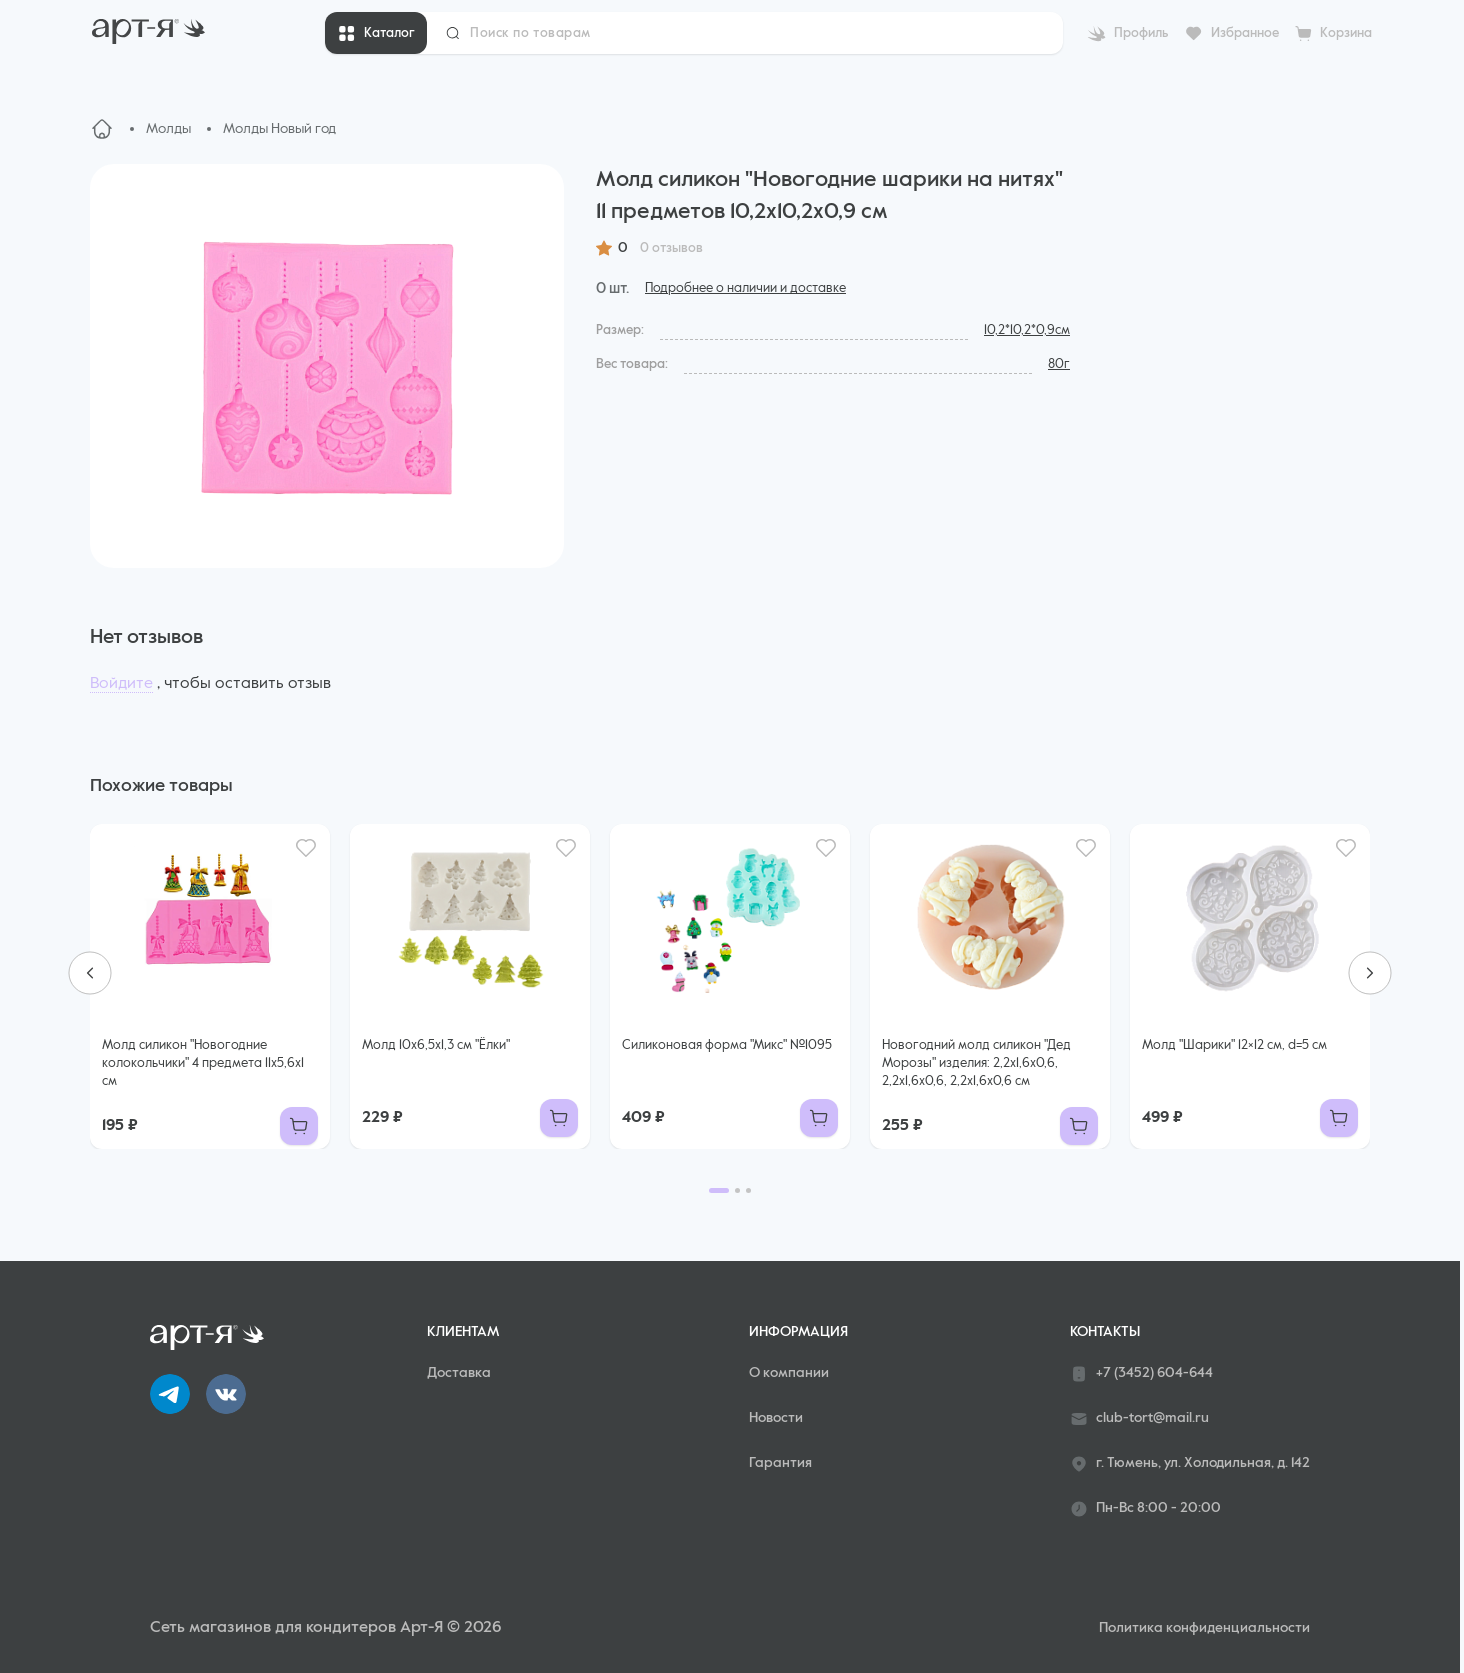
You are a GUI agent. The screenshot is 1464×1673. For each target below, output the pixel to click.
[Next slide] (1370, 973)
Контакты (1105, 1332)
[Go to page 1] (719, 1190)
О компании (789, 1373)
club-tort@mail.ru (1139, 1419)
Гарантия (780, 1463)
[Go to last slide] (90, 973)
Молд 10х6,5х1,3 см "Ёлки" (436, 1045)
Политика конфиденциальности (1204, 1628)
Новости (776, 1418)
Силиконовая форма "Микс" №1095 (727, 1045)
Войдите (121, 684)
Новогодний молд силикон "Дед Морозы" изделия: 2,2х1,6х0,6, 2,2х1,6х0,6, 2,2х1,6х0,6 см (976, 1063)
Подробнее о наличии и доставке (745, 288)
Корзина (1346, 33)
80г (1059, 364)
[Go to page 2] (737, 1190)
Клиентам (463, 1332)
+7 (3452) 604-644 (1141, 1374)
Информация (798, 1332)
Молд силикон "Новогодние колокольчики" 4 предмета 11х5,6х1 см (203, 1063)
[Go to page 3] (748, 1190)
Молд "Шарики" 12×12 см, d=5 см (1234, 1045)
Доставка (459, 1373)
